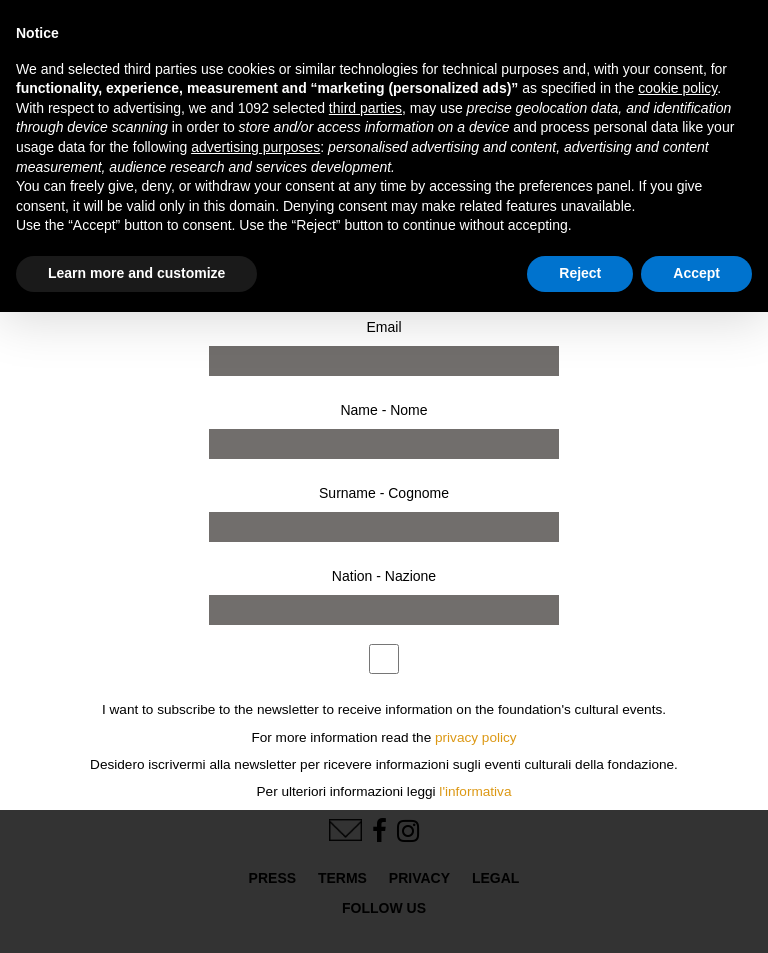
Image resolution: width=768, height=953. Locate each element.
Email (383, 327)
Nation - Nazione (384, 576)
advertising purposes (255, 147)
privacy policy (476, 737)
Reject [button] (580, 273)
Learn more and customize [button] (136, 273)
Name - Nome (383, 410)
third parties (365, 108)
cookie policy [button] (677, 88)
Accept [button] (696, 273)
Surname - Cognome (384, 493)
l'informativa (475, 791)
